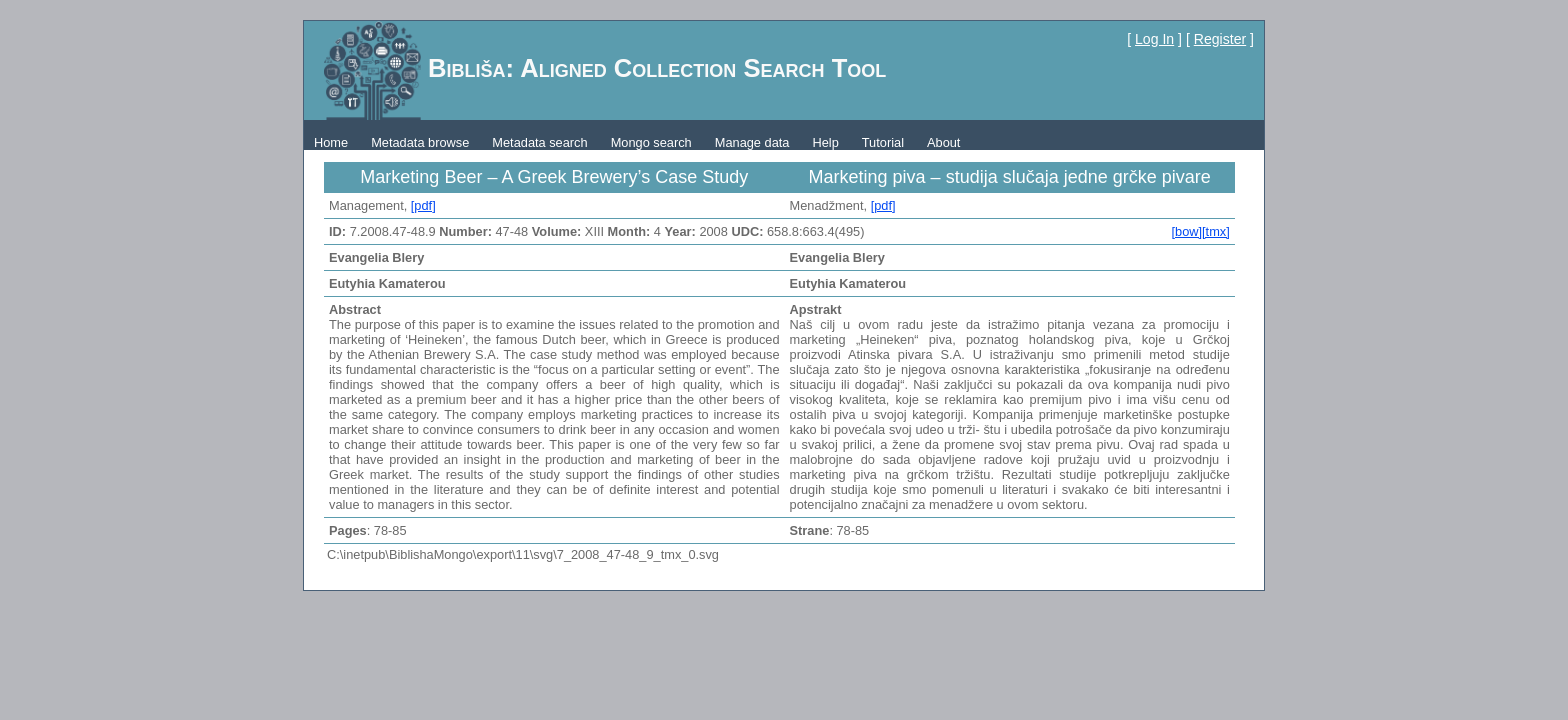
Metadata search (539, 142)
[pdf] (423, 205)
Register (1220, 39)
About (943, 142)
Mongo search (651, 142)
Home (331, 142)
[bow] (1186, 231)
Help (825, 142)
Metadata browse (420, 142)
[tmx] (1216, 231)
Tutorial (883, 142)
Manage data (752, 142)
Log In (1154, 39)
